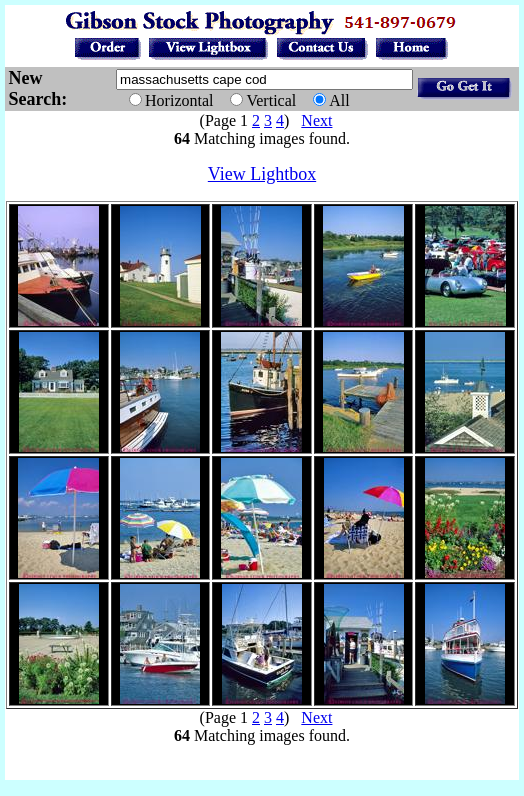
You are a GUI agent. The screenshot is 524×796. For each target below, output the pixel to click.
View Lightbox (262, 174)
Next (316, 120)
